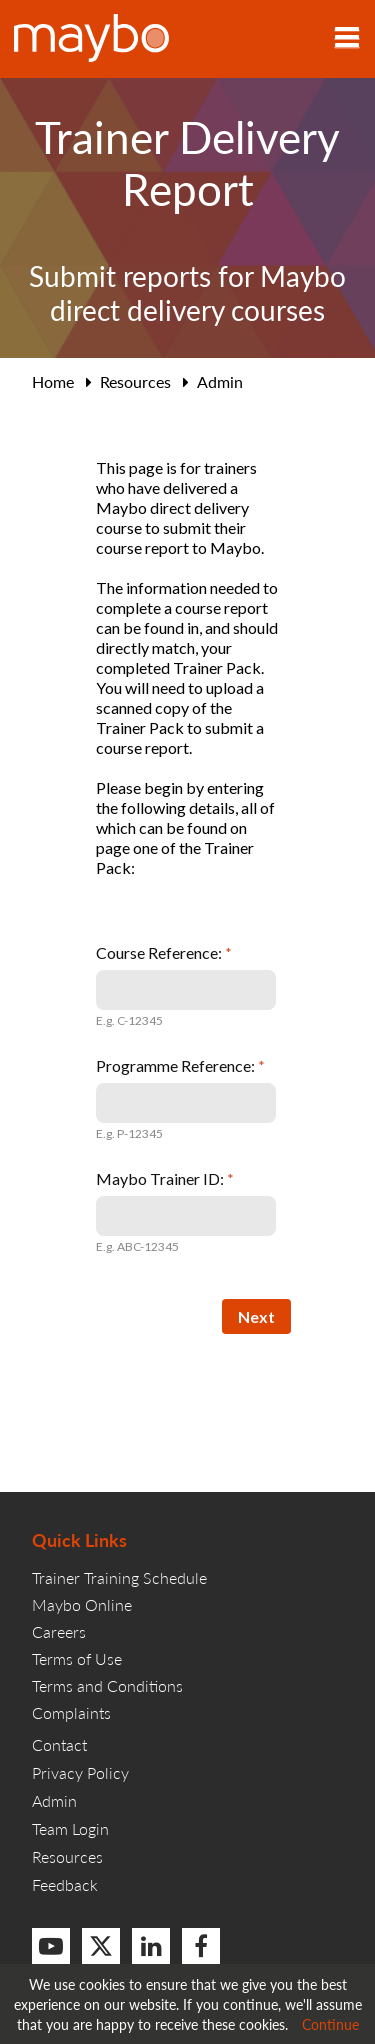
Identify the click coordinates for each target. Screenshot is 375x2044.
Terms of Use (77, 1658)
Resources (135, 381)
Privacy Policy (80, 1772)
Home (53, 381)
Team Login (70, 1828)
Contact (59, 1744)
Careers (59, 1631)
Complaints (71, 1712)
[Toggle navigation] (347, 39)
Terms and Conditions (107, 1685)
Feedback (65, 1884)
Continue (330, 2024)
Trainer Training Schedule (119, 1577)
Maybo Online (82, 1604)
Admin (220, 381)
